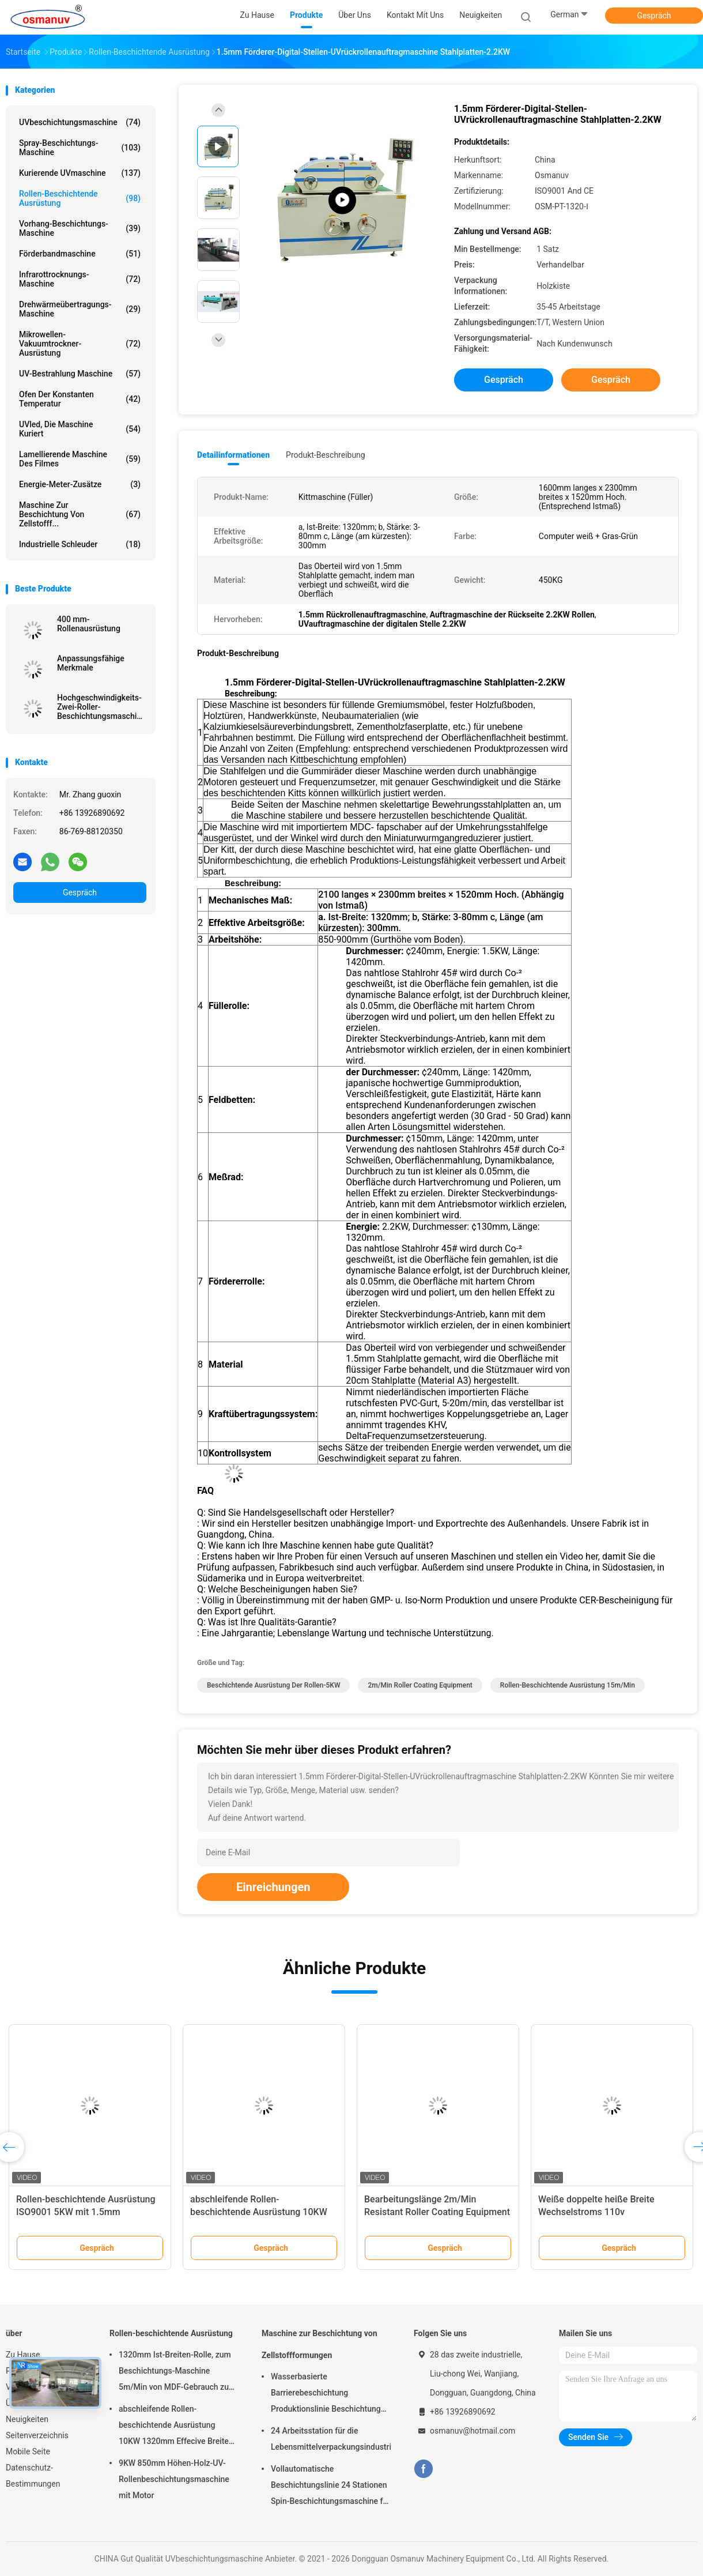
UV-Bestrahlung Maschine (80, 373)
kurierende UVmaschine (80, 173)
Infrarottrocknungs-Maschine (80, 279)
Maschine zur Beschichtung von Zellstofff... (80, 514)
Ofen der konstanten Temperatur (80, 399)
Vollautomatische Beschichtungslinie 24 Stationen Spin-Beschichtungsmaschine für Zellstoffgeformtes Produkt (330, 2486)
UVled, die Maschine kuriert (80, 429)
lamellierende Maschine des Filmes (80, 459)
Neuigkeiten (27, 2419)
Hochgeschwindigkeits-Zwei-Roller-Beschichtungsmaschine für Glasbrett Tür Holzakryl (101, 707)
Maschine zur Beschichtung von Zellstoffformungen (319, 2344)
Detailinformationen (233, 455)
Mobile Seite (28, 2451)
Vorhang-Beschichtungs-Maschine (80, 228)
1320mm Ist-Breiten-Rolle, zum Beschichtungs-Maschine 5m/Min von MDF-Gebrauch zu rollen (175, 2372)
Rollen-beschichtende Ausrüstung (80, 198)
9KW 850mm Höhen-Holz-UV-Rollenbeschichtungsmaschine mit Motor (174, 2479)
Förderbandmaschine (80, 253)
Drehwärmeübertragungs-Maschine (80, 309)
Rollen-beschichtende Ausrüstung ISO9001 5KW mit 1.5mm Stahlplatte (86, 2212)
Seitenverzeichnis (37, 2435)
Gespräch (654, 15)
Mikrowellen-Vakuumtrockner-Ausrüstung (80, 343)
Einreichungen (273, 1887)
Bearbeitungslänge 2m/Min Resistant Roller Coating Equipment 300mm (437, 2212)
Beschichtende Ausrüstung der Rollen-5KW (273, 1685)
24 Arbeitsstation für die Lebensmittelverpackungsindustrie (331, 2438)
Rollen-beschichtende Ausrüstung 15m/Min (567, 1685)
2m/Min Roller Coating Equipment (420, 1685)
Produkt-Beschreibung (325, 455)
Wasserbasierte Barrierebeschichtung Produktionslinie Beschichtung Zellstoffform (326, 2394)
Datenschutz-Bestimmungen (33, 2475)
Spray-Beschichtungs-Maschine (80, 147)
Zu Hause (23, 2354)
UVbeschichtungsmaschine (80, 122)
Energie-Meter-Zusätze (80, 484)
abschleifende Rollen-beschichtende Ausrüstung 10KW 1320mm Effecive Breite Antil (258, 2212)
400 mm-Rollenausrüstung (88, 624)
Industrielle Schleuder (80, 544)
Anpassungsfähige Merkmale (90, 663)
